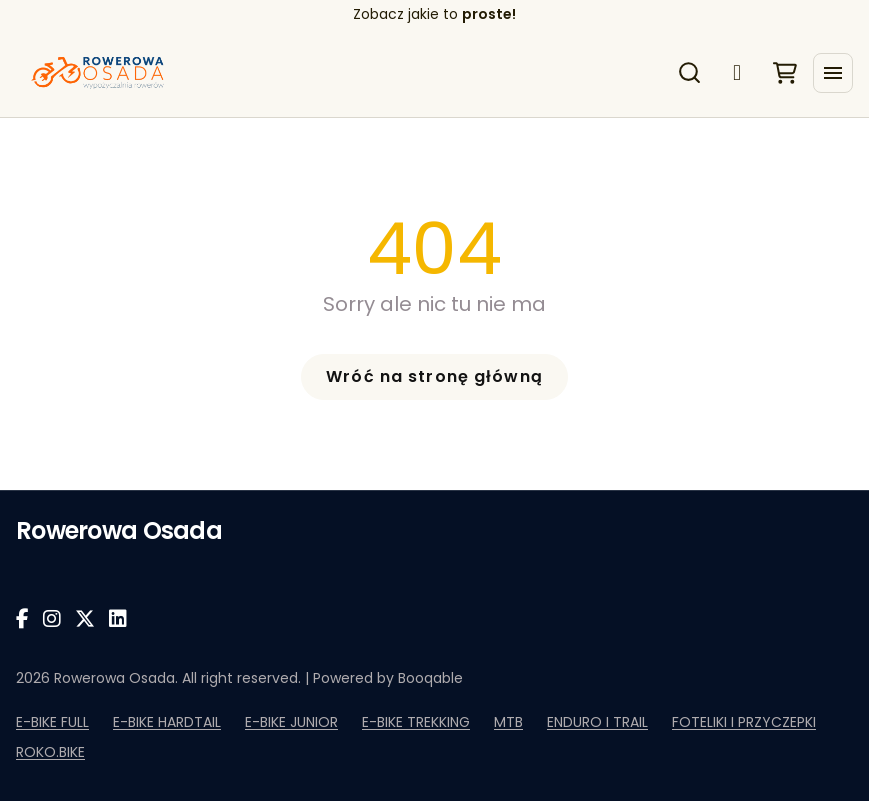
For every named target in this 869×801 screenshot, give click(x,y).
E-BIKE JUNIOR (291, 722)
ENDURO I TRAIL (597, 722)
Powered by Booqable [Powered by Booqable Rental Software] (388, 678)
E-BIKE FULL (52, 722)
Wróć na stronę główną (434, 376)
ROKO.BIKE (50, 752)
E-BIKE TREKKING (416, 722)
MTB (508, 722)
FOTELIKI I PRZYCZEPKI (744, 722)
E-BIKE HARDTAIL (167, 722)
